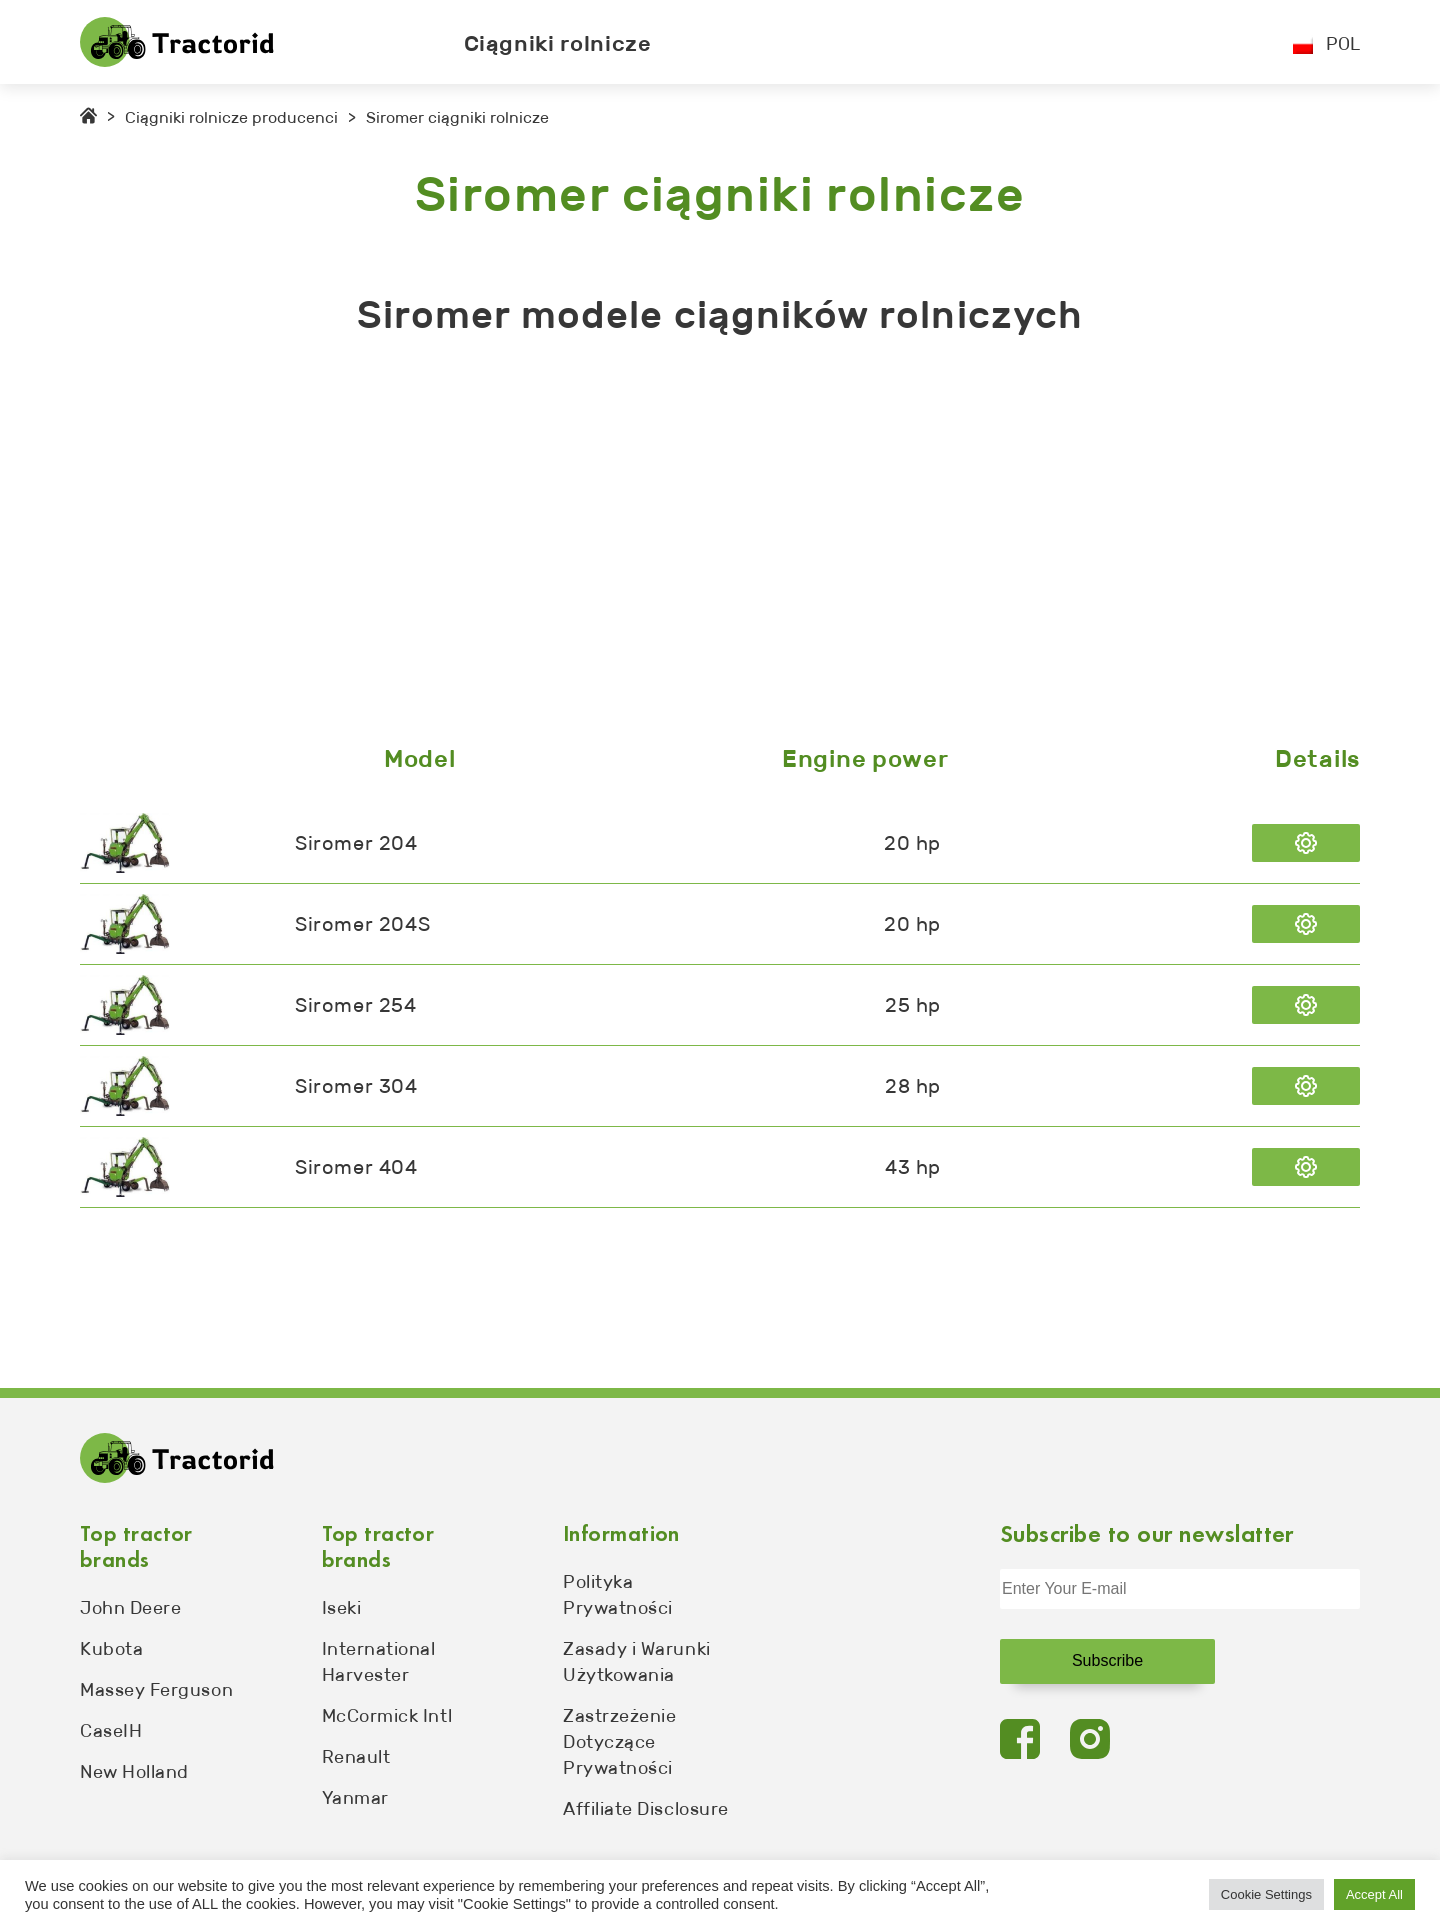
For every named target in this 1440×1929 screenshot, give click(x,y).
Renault (356, 1757)
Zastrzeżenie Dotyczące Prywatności (619, 1742)
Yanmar (355, 1798)
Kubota (111, 1649)
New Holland (134, 1772)
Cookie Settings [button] (1266, 1894)
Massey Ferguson (156, 1690)
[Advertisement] (680, 545)
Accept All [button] (1374, 1894)
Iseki (342, 1608)
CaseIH (111, 1731)
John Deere (130, 1608)
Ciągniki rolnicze (558, 43)
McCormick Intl (387, 1716)
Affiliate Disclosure (646, 1809)
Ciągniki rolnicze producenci (231, 117)
